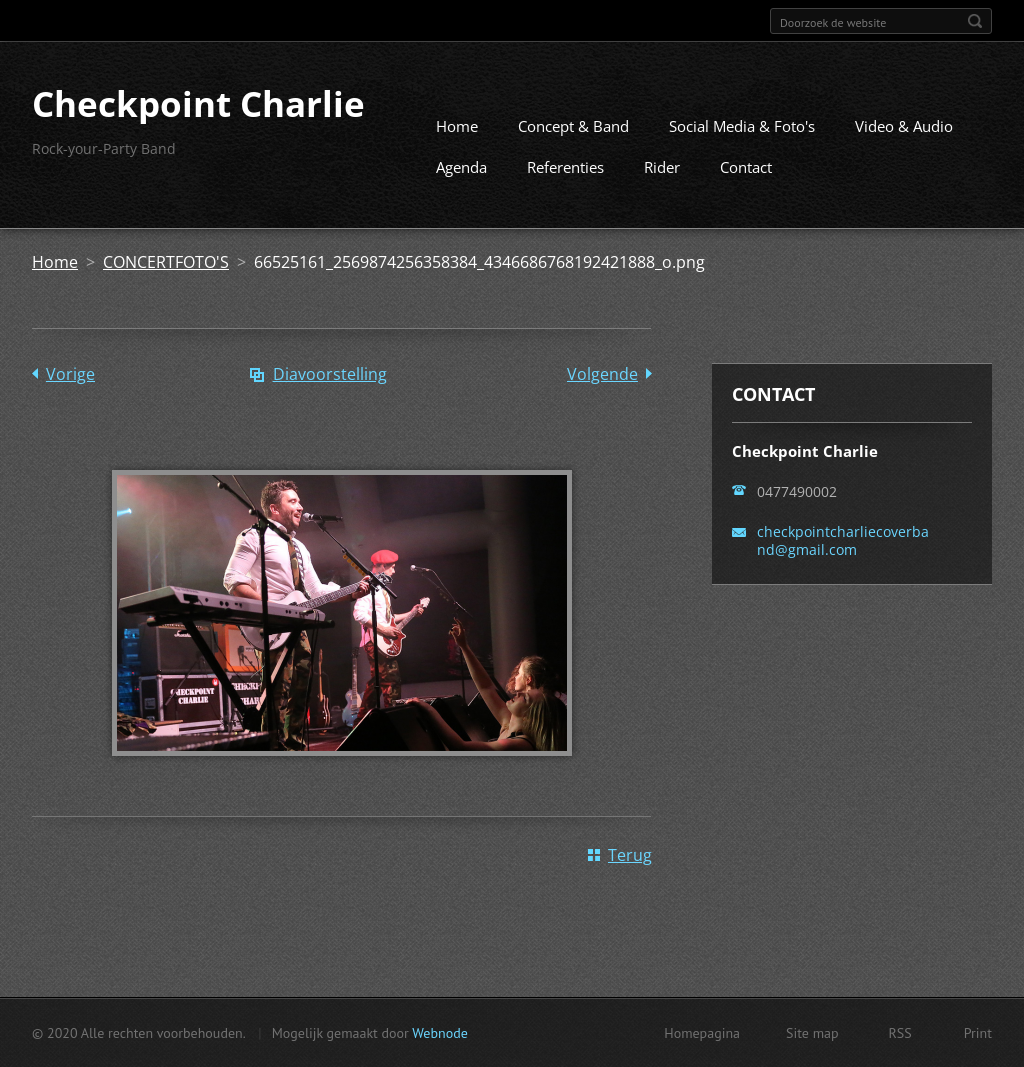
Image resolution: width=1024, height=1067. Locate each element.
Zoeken (975, 21)
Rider (662, 167)
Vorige (70, 374)
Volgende (602, 374)
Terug (630, 855)
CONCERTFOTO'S (166, 262)
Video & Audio (904, 126)
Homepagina (702, 1033)
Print (978, 1033)
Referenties (565, 167)
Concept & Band (573, 126)
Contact (746, 167)
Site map (812, 1033)
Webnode (439, 1033)
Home (457, 126)
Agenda (461, 167)
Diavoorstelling (330, 374)
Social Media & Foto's (742, 126)
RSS (900, 1033)
